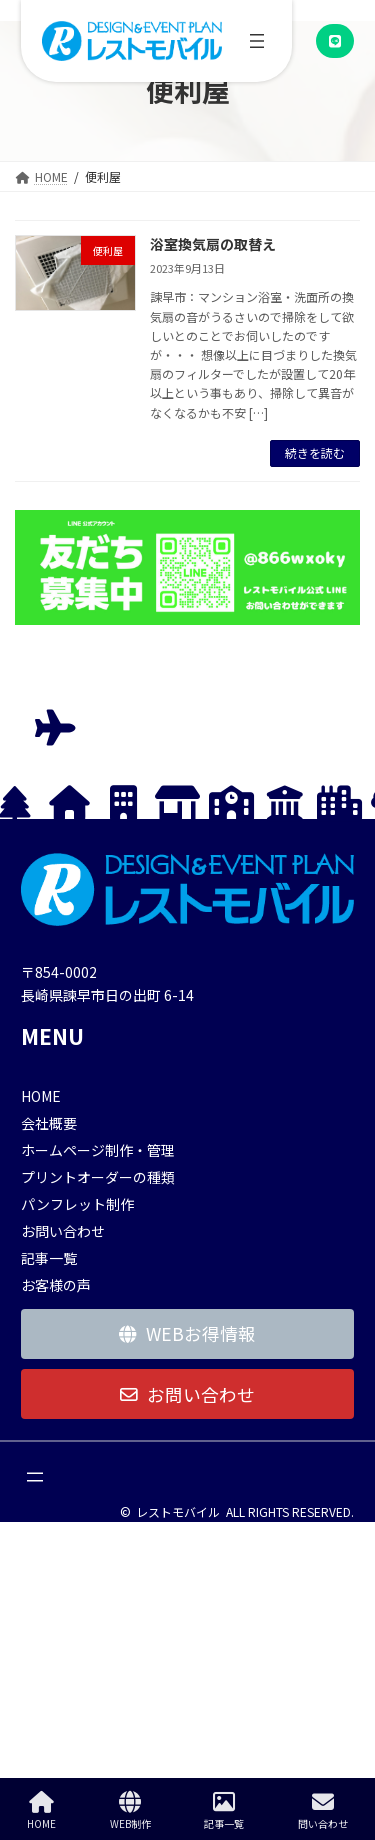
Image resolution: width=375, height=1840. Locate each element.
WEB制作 (130, 1810)
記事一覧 (224, 1810)
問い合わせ (323, 1810)
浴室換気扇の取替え (213, 244)
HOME (41, 1810)
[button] (335, 41)
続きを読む (315, 452)
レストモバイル (178, 1511)
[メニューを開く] (257, 41)
